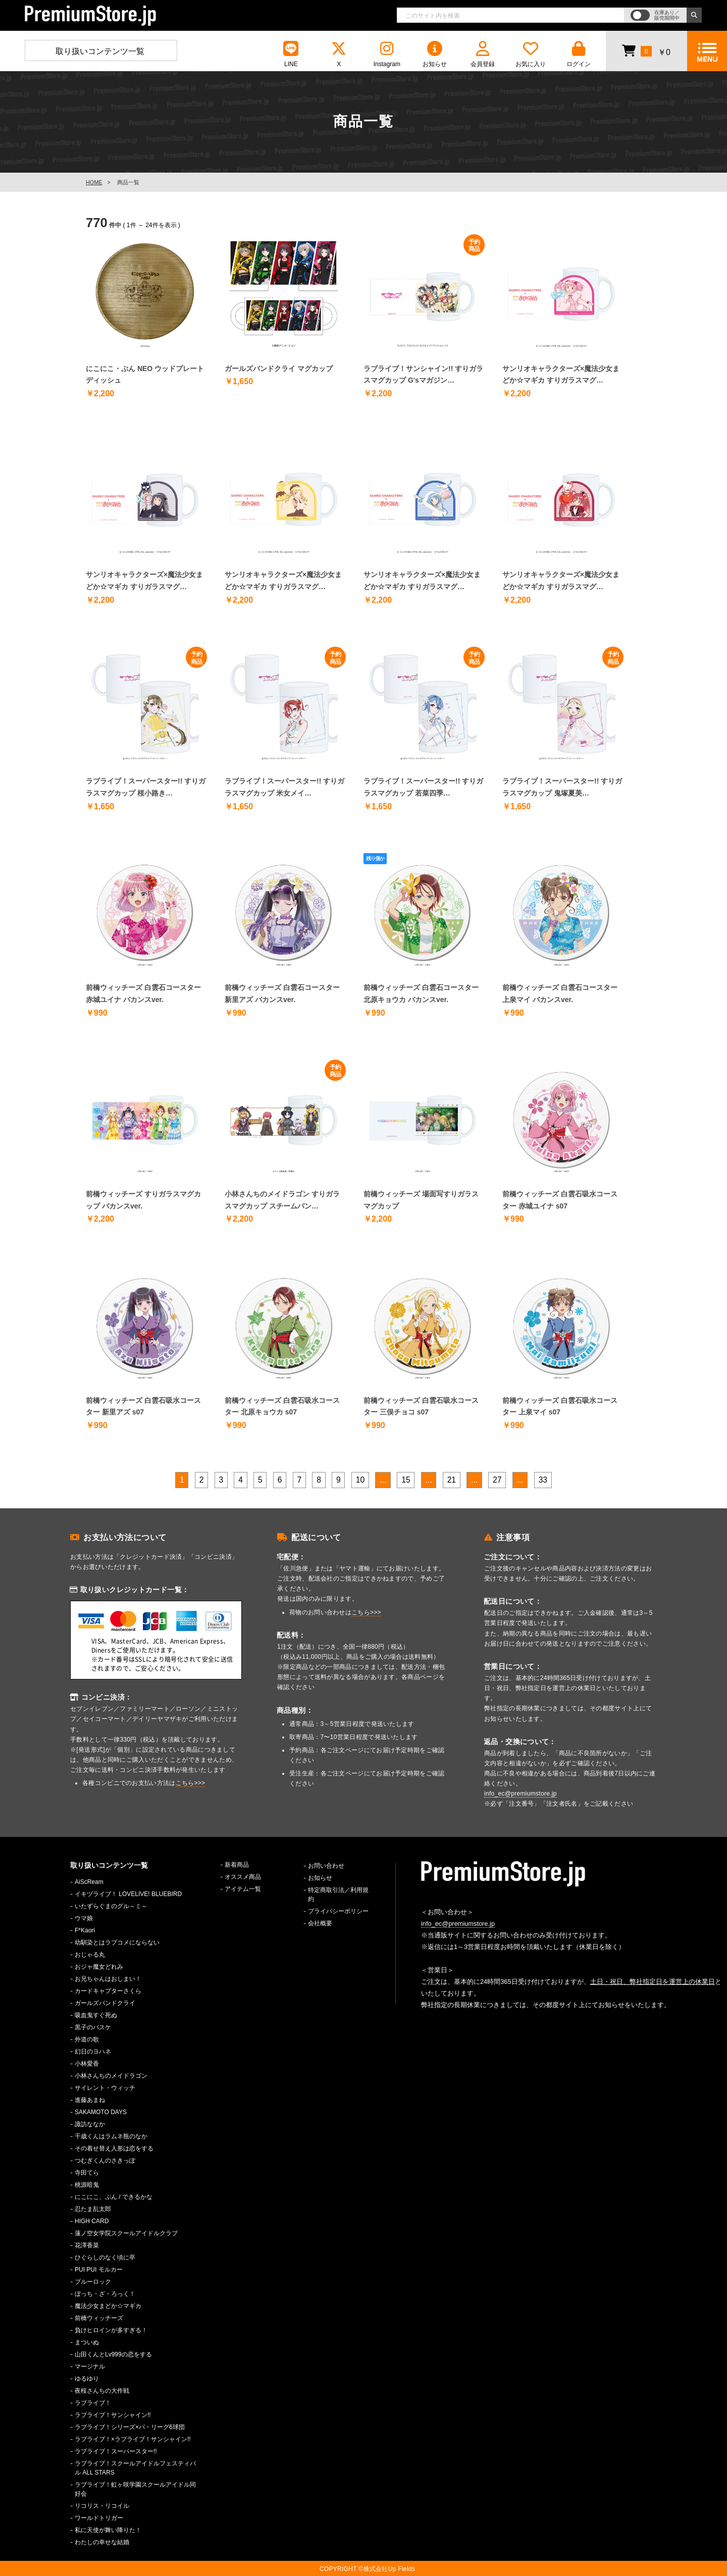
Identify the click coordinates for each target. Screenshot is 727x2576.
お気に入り (530, 54)
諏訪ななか (90, 2124)
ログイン (578, 54)
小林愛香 (87, 2063)
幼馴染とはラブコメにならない (117, 1942)
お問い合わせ (326, 1865)
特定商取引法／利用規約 (338, 1894)
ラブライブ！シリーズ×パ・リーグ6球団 (130, 2427)
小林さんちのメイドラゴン (111, 2075)
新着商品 (237, 1864)
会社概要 (320, 1923)
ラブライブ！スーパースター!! (116, 2451)
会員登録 (483, 54)
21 (451, 1480)
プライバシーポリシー (338, 1911)
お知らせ (435, 54)
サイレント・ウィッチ (105, 2087)
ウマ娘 (84, 1918)
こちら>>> (190, 1782)
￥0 (646, 50)
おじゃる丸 (90, 1954)
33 (543, 1480)
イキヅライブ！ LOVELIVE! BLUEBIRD (128, 1894)
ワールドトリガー (99, 2517)
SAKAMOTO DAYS (101, 2112)
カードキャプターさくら (108, 1990)
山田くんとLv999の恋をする (113, 2354)
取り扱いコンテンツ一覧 (100, 51)
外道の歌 (87, 2039)
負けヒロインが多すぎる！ (111, 2330)
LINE (291, 54)
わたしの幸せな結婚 (102, 2542)
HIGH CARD (92, 2221)
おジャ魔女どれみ (99, 1966)
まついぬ (87, 2342)
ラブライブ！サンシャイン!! (113, 2415)
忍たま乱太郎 (93, 2209)
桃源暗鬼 (87, 2184)
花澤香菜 (87, 2245)
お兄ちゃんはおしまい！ (108, 1978)
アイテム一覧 (243, 1888)
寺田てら (87, 2172)
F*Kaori (85, 1930)
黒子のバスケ (93, 2027)
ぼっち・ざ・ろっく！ (105, 2293)
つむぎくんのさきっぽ (105, 2160)
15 (405, 1480)
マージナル (90, 2366)
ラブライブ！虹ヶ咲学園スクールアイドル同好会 (135, 2489)
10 (360, 1480)
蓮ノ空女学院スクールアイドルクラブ (126, 2233)
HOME (94, 182)
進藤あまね (90, 2100)
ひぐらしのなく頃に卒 (105, 2257)
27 (497, 1480)
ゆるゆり (87, 2378)
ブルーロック (93, 2281)
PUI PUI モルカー (99, 2269)
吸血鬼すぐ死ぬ (96, 2015)
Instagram (387, 54)
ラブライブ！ (93, 2402)
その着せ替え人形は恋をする (114, 2148)
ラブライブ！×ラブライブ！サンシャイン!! (133, 2439)
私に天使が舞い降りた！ (108, 2530)
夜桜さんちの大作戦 (102, 2390)
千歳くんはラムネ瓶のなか (111, 2136)
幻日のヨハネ (93, 2051)
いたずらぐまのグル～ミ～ (111, 1906)
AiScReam (89, 1881)
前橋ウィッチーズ (99, 2318)
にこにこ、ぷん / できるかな (113, 2196)
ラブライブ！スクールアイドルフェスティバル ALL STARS (135, 2468)
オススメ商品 (243, 1876)
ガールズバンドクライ (105, 2003)
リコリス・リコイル (102, 2505)
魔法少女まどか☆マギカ (108, 2305)
